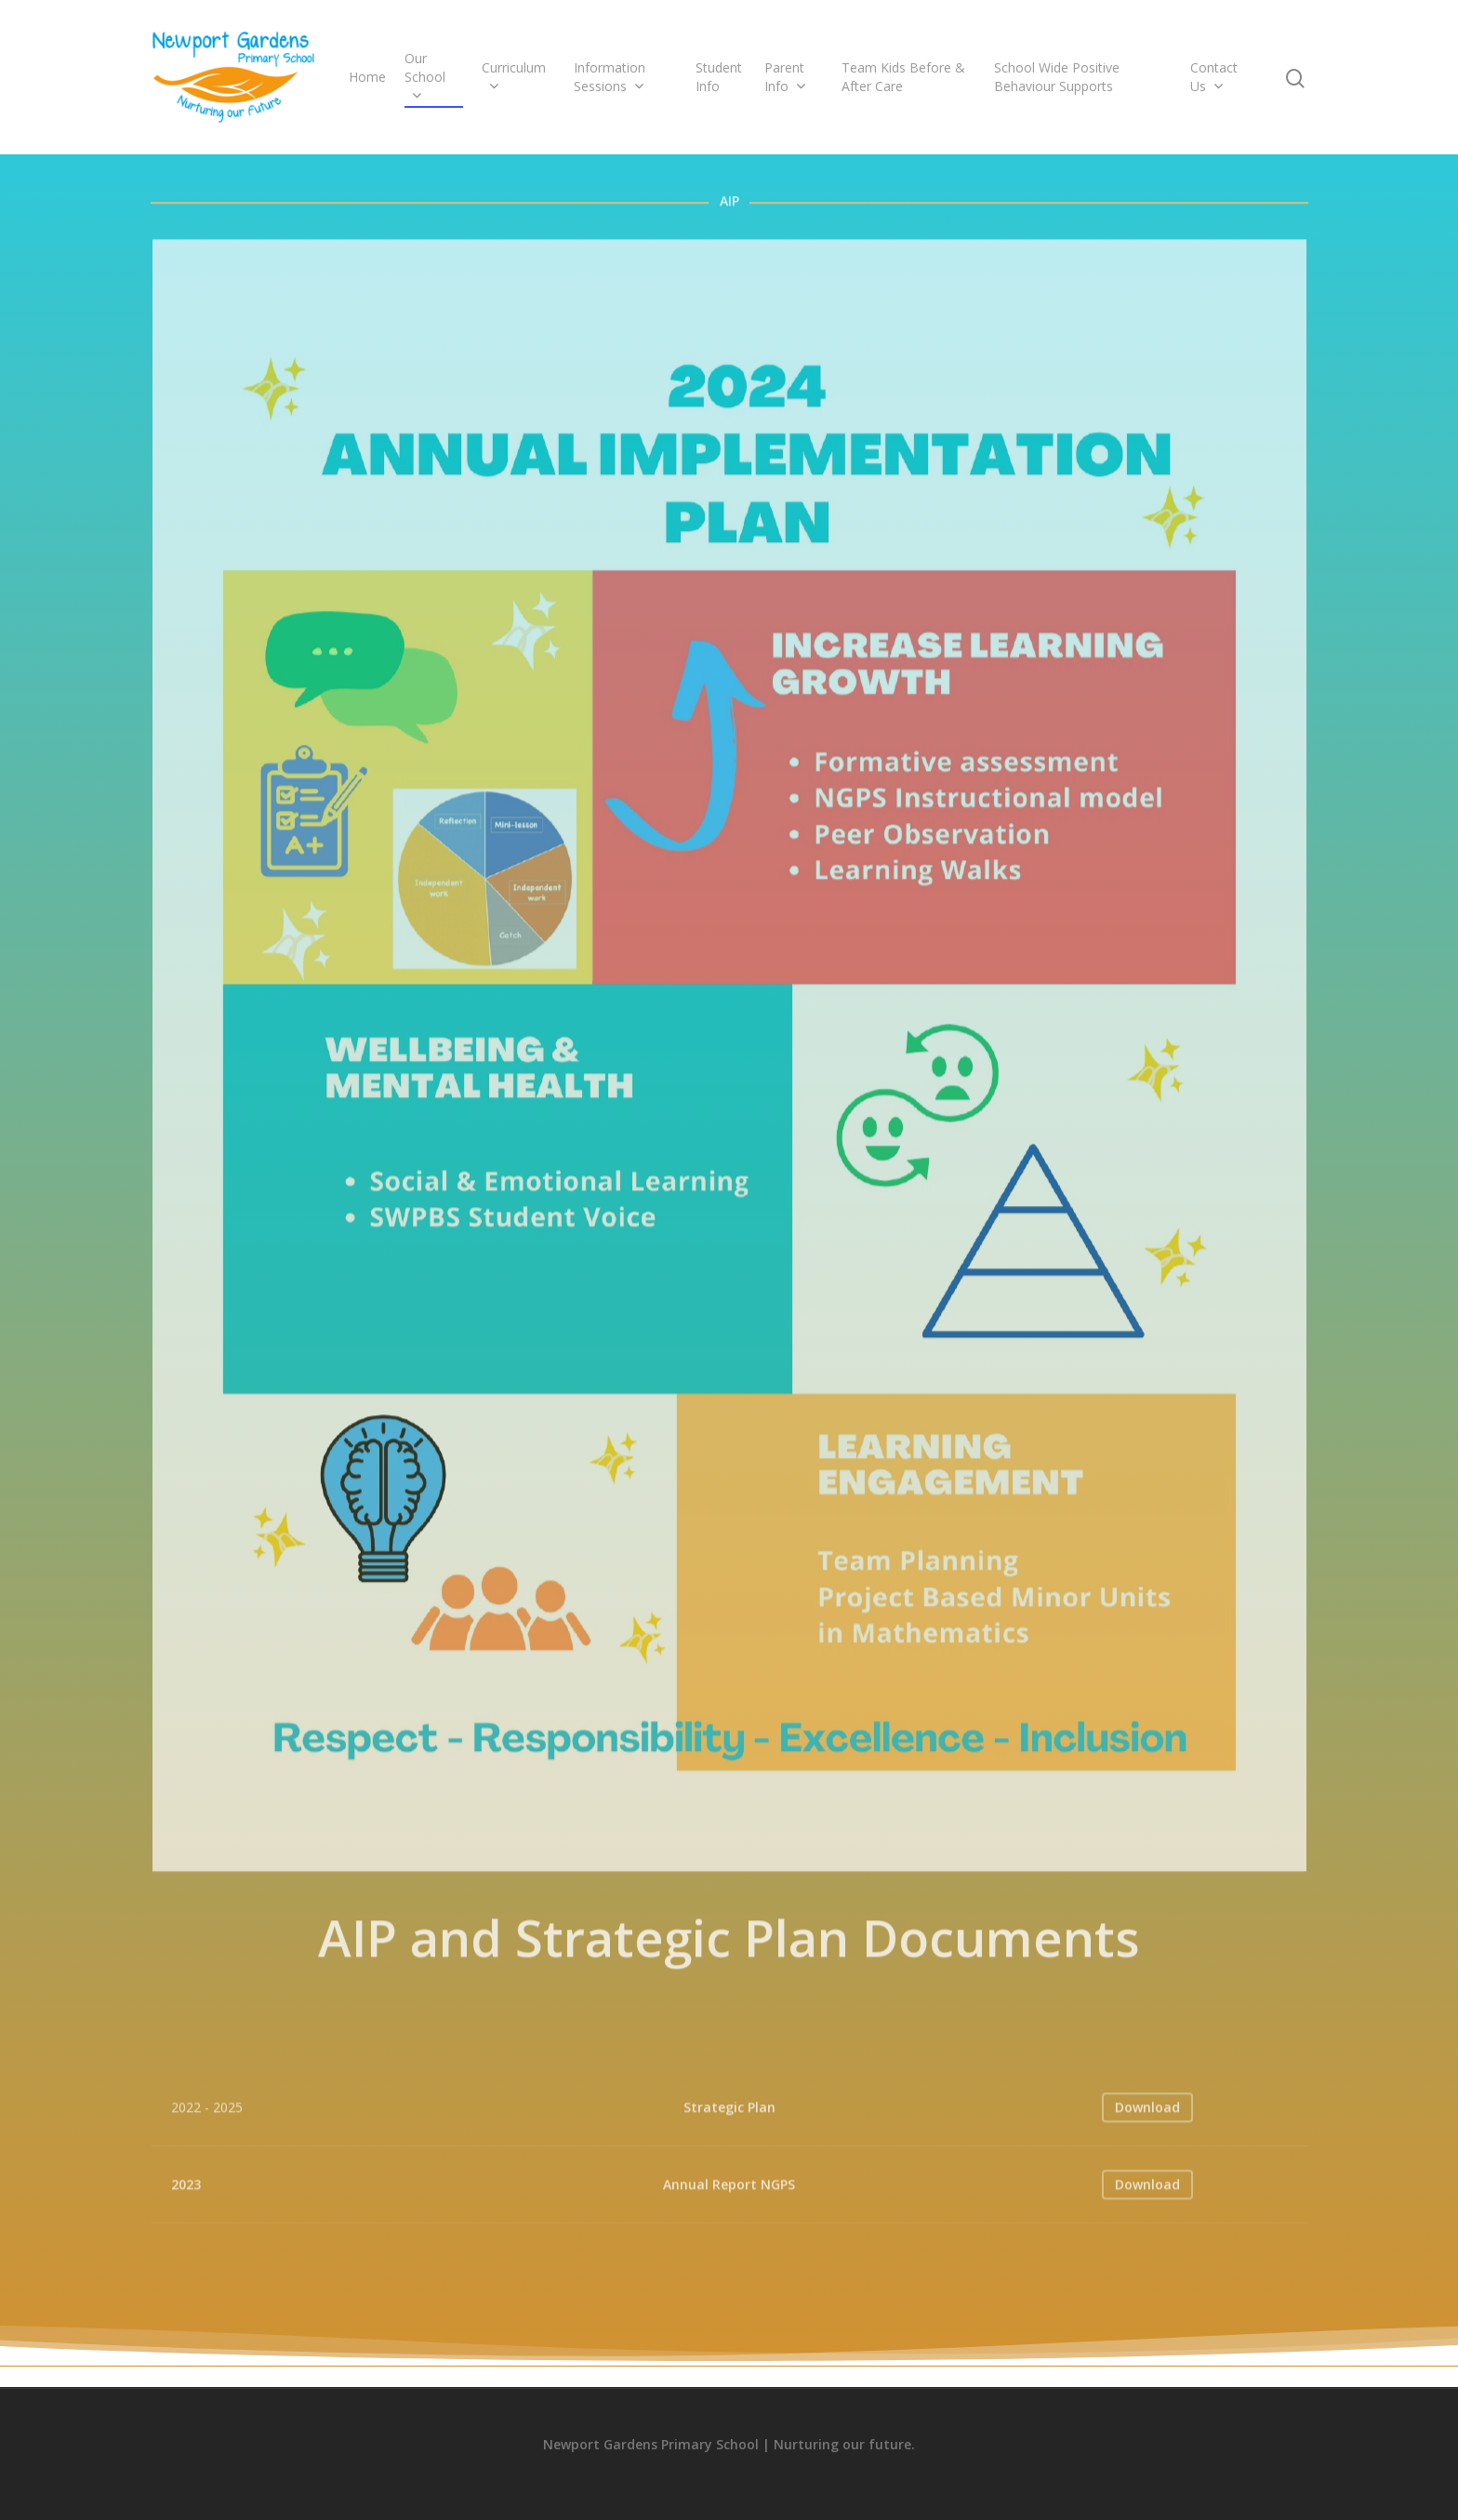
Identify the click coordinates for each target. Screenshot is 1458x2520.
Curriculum (514, 77)
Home (367, 77)
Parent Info (784, 77)
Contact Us (1214, 77)
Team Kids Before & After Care (903, 77)
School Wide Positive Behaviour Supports (1057, 77)
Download (1147, 2133)
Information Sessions (609, 77)
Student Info (719, 77)
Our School (424, 77)
